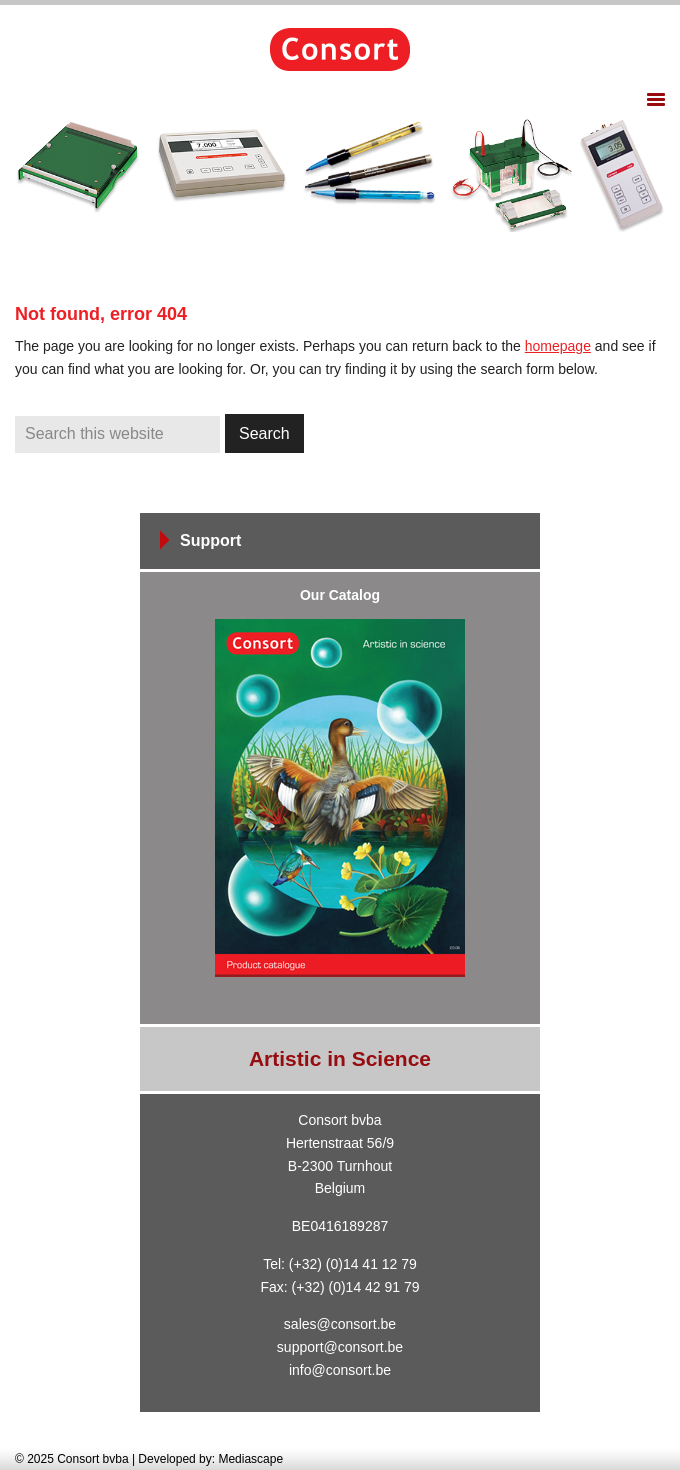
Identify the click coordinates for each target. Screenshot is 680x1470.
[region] (340, 175)
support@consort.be (340, 1347)
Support (210, 540)
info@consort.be (340, 1370)
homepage (558, 346)
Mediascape (250, 1459)
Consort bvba (340, 49)
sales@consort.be (340, 1324)
